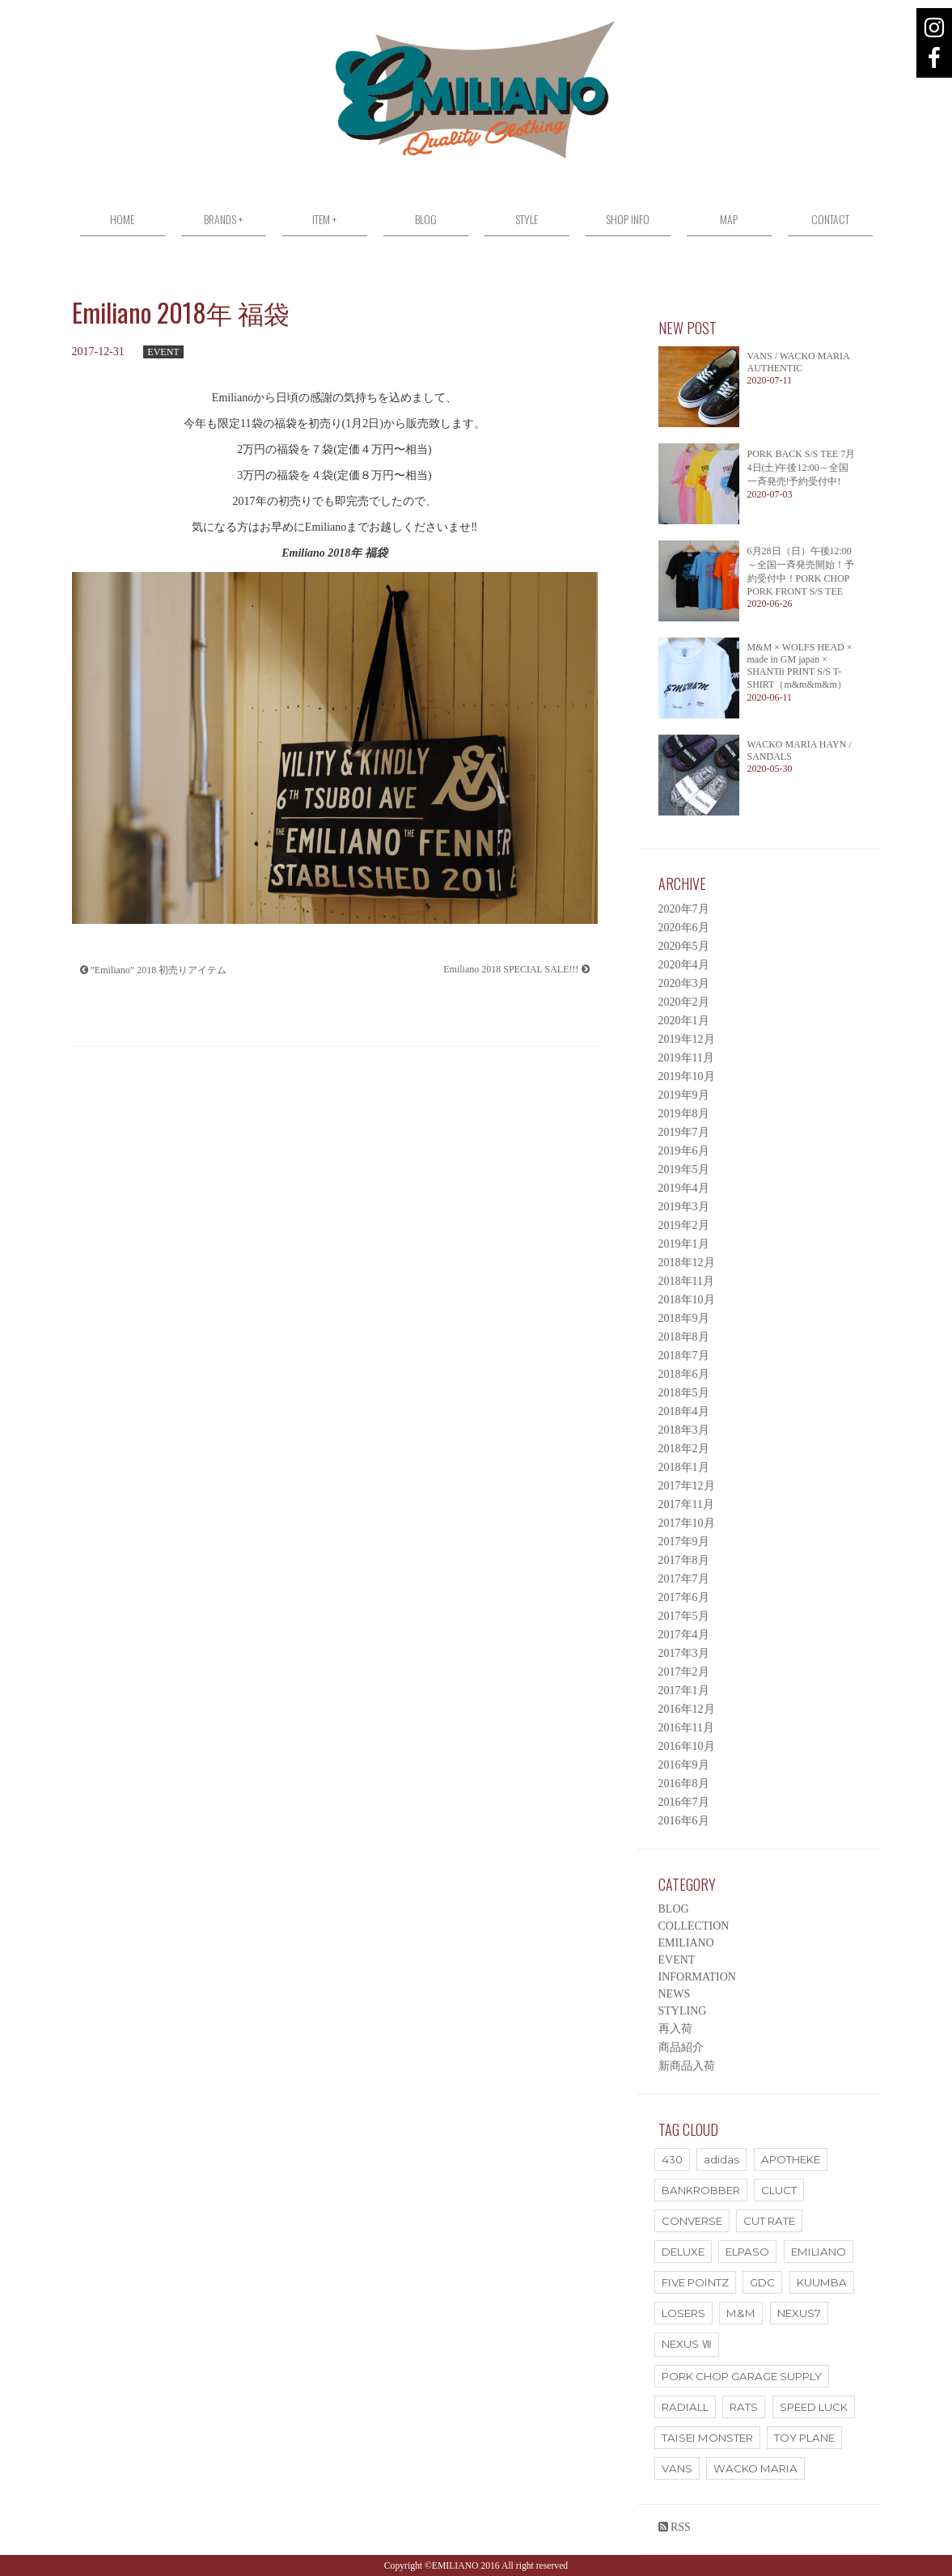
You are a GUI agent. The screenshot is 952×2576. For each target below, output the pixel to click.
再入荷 (675, 2029)
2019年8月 (683, 1114)
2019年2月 (683, 1225)
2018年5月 (683, 1393)
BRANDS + (223, 218)
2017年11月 (686, 1504)
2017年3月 (683, 1653)
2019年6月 (683, 1151)
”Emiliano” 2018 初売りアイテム (153, 970)
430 (672, 2159)
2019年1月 (683, 1244)
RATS (744, 2406)
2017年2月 (683, 1672)
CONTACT (830, 218)
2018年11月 (686, 1281)
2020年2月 (683, 1002)
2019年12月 (686, 1039)
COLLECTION (694, 1926)
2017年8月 (683, 1560)
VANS (677, 2468)
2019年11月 (686, 1058)
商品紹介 (681, 2047)
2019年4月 (683, 1188)
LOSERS (683, 2313)
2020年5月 (683, 946)
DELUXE (683, 2251)
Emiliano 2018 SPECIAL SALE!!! (516, 969)
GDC (762, 2282)
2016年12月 (686, 1709)
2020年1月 (683, 1021)
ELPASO (747, 2251)
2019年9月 (683, 1095)
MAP (729, 218)
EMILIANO (686, 1943)
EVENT (163, 352)
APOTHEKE (790, 2159)
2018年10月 (686, 1300)
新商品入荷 (686, 2066)
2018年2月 (683, 1449)
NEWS (674, 1994)
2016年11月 (686, 1728)
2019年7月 (683, 1132)
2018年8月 (683, 1337)
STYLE (526, 218)
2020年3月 (683, 983)
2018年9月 (683, 1318)
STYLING (682, 2011)
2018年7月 (683, 1355)
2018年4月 (683, 1411)
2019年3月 (683, 1207)
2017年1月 (683, 1690)
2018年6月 (683, 1374)
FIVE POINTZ (695, 2282)
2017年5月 (683, 1616)
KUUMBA (822, 2282)
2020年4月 (683, 965)
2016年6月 (683, 1821)
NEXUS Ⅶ (687, 2343)
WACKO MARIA (755, 2468)
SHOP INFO (627, 218)
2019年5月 (683, 1169)
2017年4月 (683, 1635)
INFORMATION (697, 1977)
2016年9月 (683, 1765)
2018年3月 (683, 1430)
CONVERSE (692, 2220)
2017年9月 (683, 1542)
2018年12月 (686, 1262)
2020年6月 (683, 928)
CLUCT (779, 2190)
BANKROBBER (701, 2190)
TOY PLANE (804, 2437)
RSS (674, 2527)
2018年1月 (683, 1467)
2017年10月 (686, 1523)
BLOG (426, 218)
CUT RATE (769, 2220)
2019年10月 (686, 1076)
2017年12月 (686, 1486)
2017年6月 (683, 1597)
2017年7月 (683, 1579)
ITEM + (324, 218)
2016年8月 (683, 1783)
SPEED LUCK (814, 2406)
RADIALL (685, 2406)
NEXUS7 (799, 2313)
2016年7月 (683, 1802)
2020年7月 (683, 909)
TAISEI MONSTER (707, 2437)
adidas (721, 2159)
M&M (740, 2313)
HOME (122, 218)
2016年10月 (686, 1746)
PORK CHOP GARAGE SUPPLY (742, 2376)
